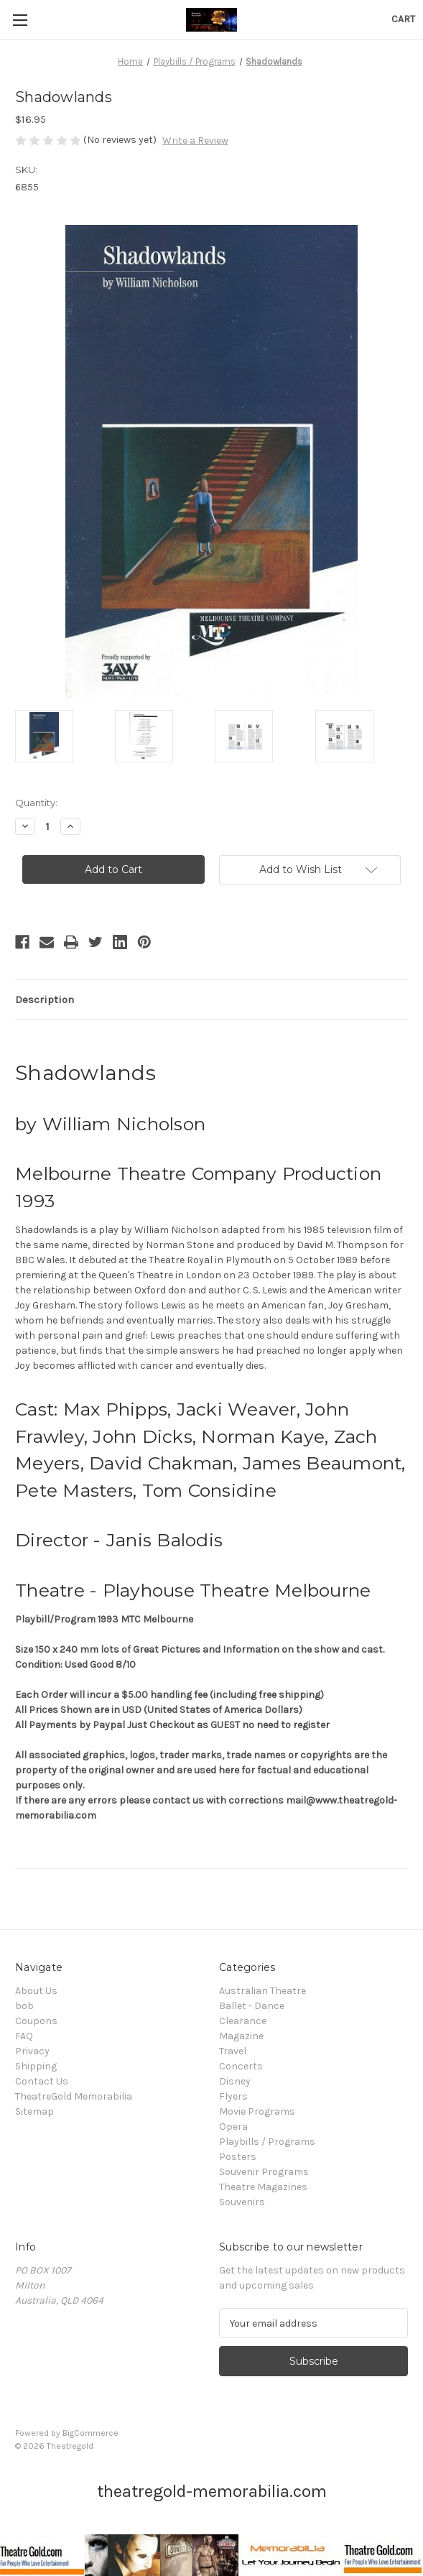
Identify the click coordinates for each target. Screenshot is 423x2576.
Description (44, 999)
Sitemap (34, 2111)
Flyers (233, 2096)
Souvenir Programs (264, 2172)
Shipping (36, 2066)
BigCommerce (90, 2433)
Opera (233, 2126)
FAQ (24, 2036)
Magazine (241, 2036)
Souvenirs (242, 2202)
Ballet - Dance (251, 2006)
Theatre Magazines (263, 2187)
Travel (232, 2051)
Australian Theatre (262, 1991)
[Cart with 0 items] (403, 19)
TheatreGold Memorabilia (73, 2096)
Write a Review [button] (195, 140)
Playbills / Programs (267, 2142)
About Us (36, 1991)
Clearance (242, 2021)
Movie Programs (257, 2111)
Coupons (36, 2021)
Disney (235, 2081)
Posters (237, 2157)
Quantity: (36, 802)
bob (24, 2006)
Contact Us (41, 2081)
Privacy (32, 2051)
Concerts (241, 2066)
